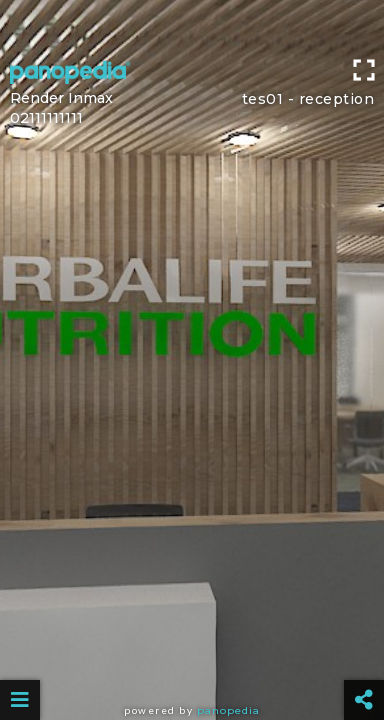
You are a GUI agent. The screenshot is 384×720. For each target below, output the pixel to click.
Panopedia (228, 710)
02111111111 (46, 118)
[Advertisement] (192, 25)
